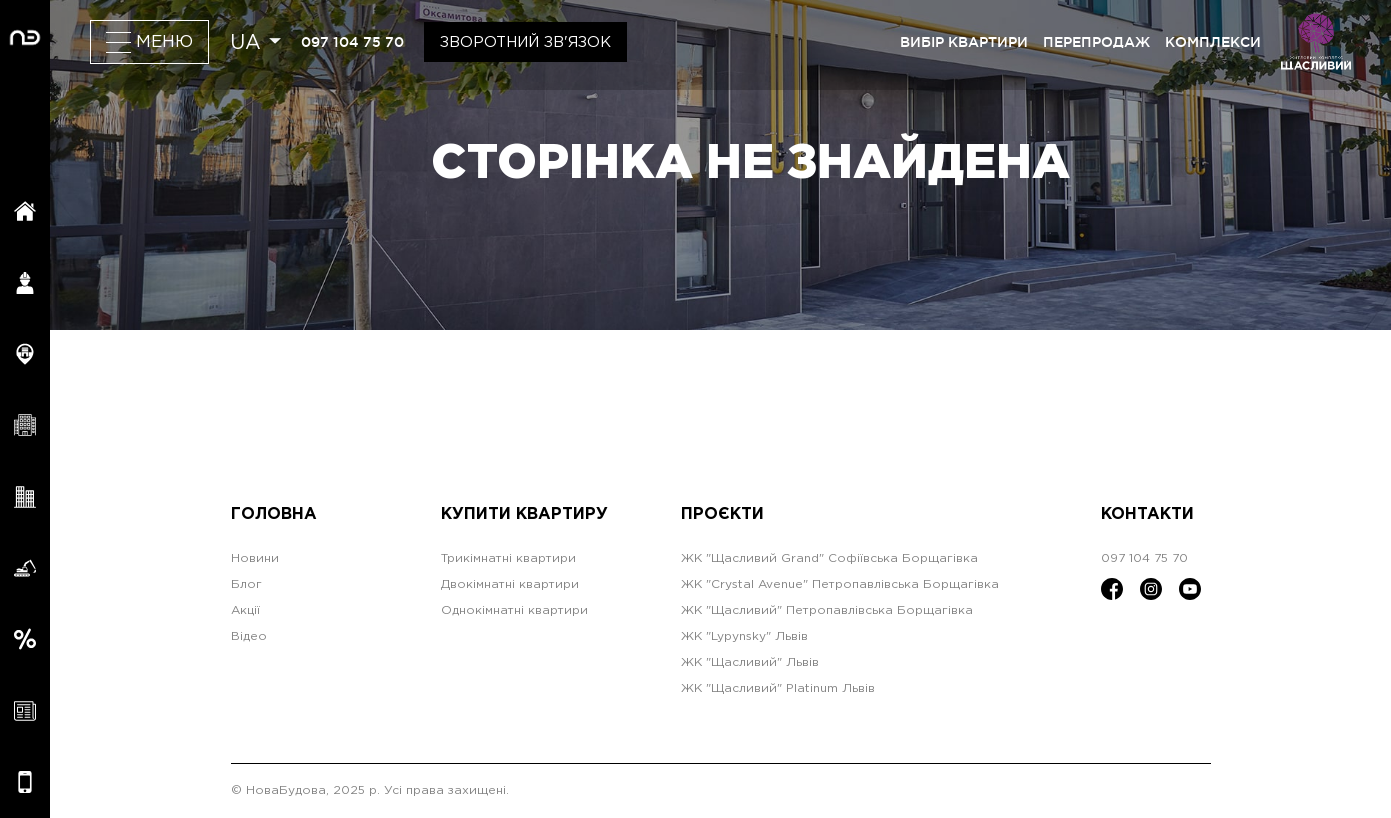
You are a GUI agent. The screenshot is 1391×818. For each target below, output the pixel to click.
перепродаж (1096, 42)
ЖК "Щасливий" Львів (750, 662)
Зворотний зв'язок (525, 42)
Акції (245, 610)
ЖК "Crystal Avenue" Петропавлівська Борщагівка (840, 584)
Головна (274, 514)
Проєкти (722, 514)
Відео (249, 636)
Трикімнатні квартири (508, 558)
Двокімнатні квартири (510, 584)
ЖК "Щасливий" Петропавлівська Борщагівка (827, 610)
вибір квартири (964, 42)
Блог (246, 584)
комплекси (1213, 42)
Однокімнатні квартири (514, 610)
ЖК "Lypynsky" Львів (744, 636)
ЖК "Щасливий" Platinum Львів (778, 688)
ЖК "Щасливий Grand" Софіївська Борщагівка (829, 558)
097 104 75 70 (352, 42)
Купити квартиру (524, 514)
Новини (255, 558)
